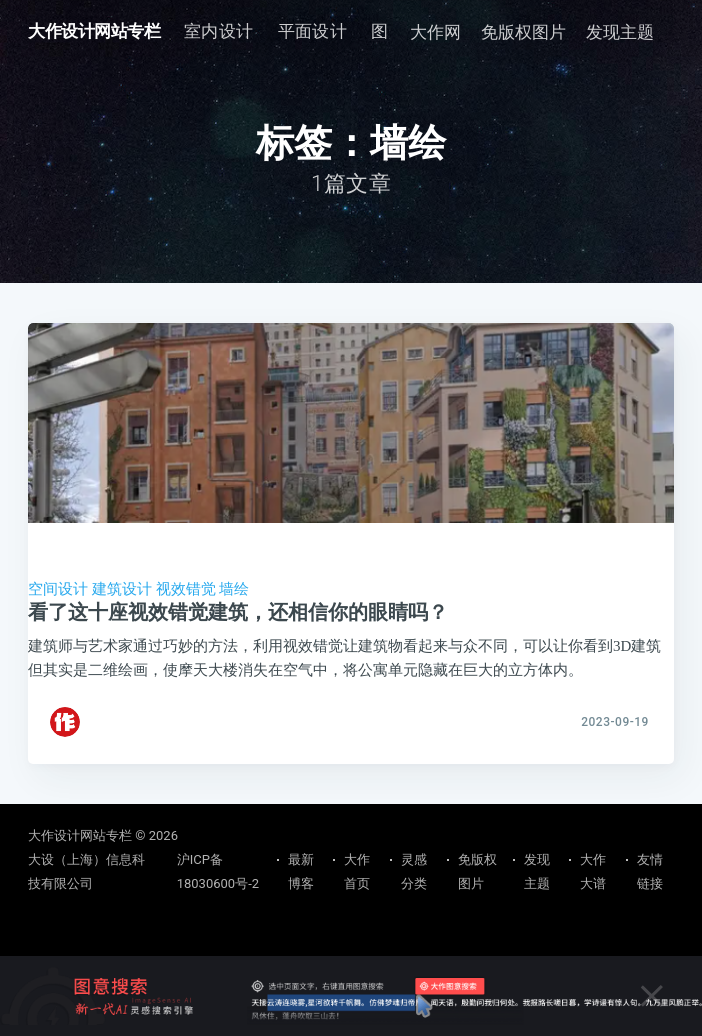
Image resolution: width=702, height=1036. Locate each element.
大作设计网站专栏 (94, 31)
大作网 (435, 32)
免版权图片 (523, 32)
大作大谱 (593, 871)
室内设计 (219, 31)
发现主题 (620, 32)
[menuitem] (219, 31)
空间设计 (58, 589)
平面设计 (313, 31)
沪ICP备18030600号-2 (218, 871)
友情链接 (650, 871)
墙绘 (234, 589)
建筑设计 (122, 589)
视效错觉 (186, 589)
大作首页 (357, 871)
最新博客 (301, 871)
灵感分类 (414, 871)
